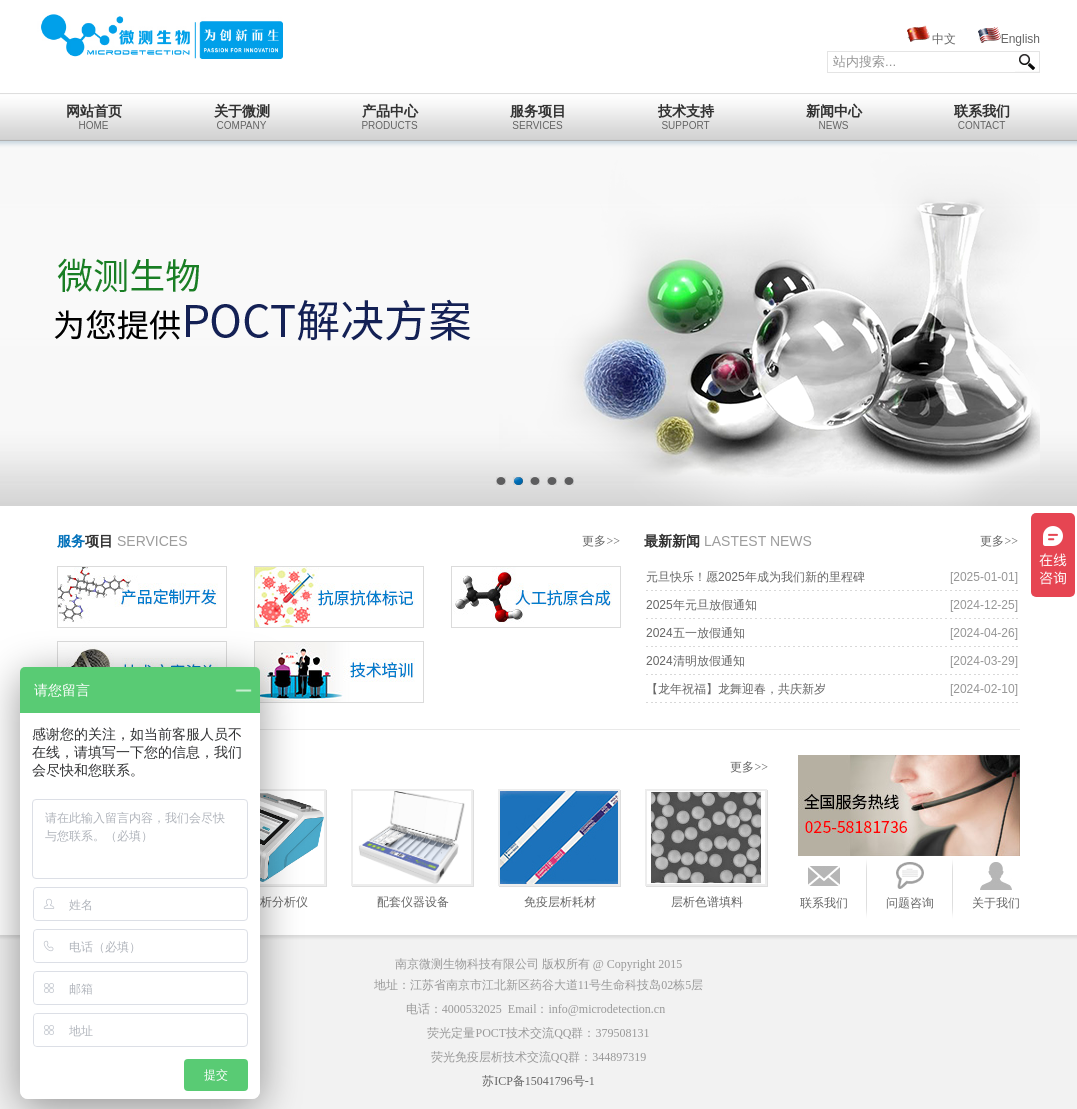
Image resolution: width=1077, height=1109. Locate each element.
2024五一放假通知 (695, 633)
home (93, 112)
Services (537, 112)
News (833, 112)
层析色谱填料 (707, 902)
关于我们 (996, 903)
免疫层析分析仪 (266, 902)
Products (389, 112)
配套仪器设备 (413, 902)
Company (241, 112)
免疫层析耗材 (560, 902)
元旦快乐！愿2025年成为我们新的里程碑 (755, 577)
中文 (944, 39)
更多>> (601, 541)
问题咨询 (910, 903)
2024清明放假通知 (695, 661)
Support (685, 112)
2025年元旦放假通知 (701, 605)
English (1020, 39)
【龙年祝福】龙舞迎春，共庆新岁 (736, 689)
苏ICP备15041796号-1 (538, 1081)
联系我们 (824, 903)
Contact (981, 112)
